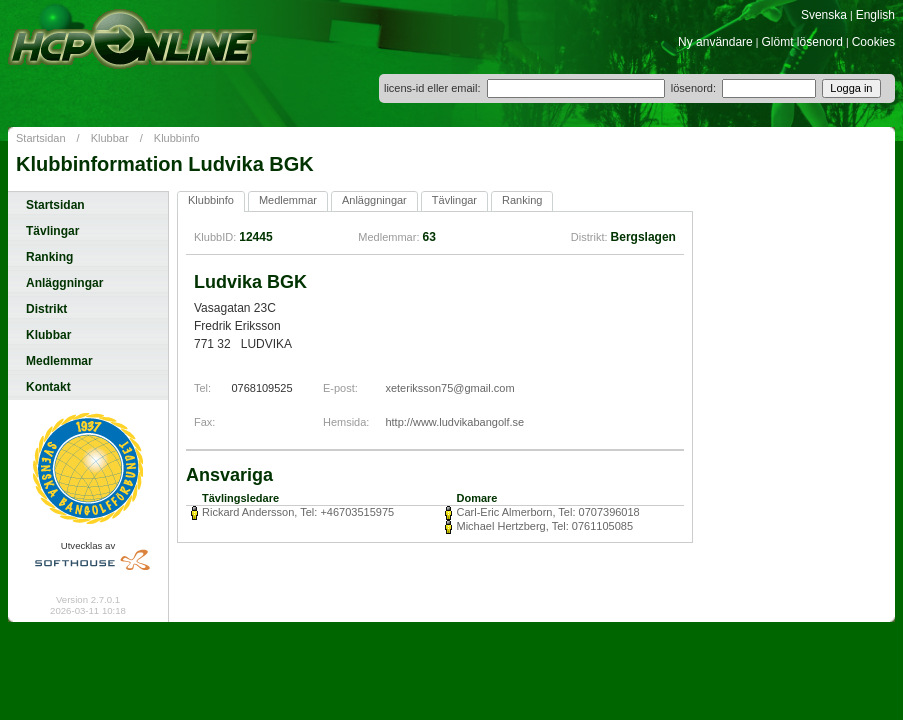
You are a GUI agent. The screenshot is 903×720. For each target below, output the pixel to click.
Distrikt (46, 309)
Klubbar (110, 138)
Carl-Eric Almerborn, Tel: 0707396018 (547, 512)
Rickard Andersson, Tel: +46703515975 (298, 512)
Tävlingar (52, 231)
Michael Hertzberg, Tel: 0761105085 (544, 526)
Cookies (873, 42)
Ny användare (715, 42)
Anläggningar (64, 283)
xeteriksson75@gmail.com (449, 388)
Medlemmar (59, 361)
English (875, 15)
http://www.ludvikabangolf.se (454, 422)
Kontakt (48, 387)
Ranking (49, 257)
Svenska (824, 15)
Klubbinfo (177, 138)
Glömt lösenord (802, 42)
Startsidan (41, 138)
